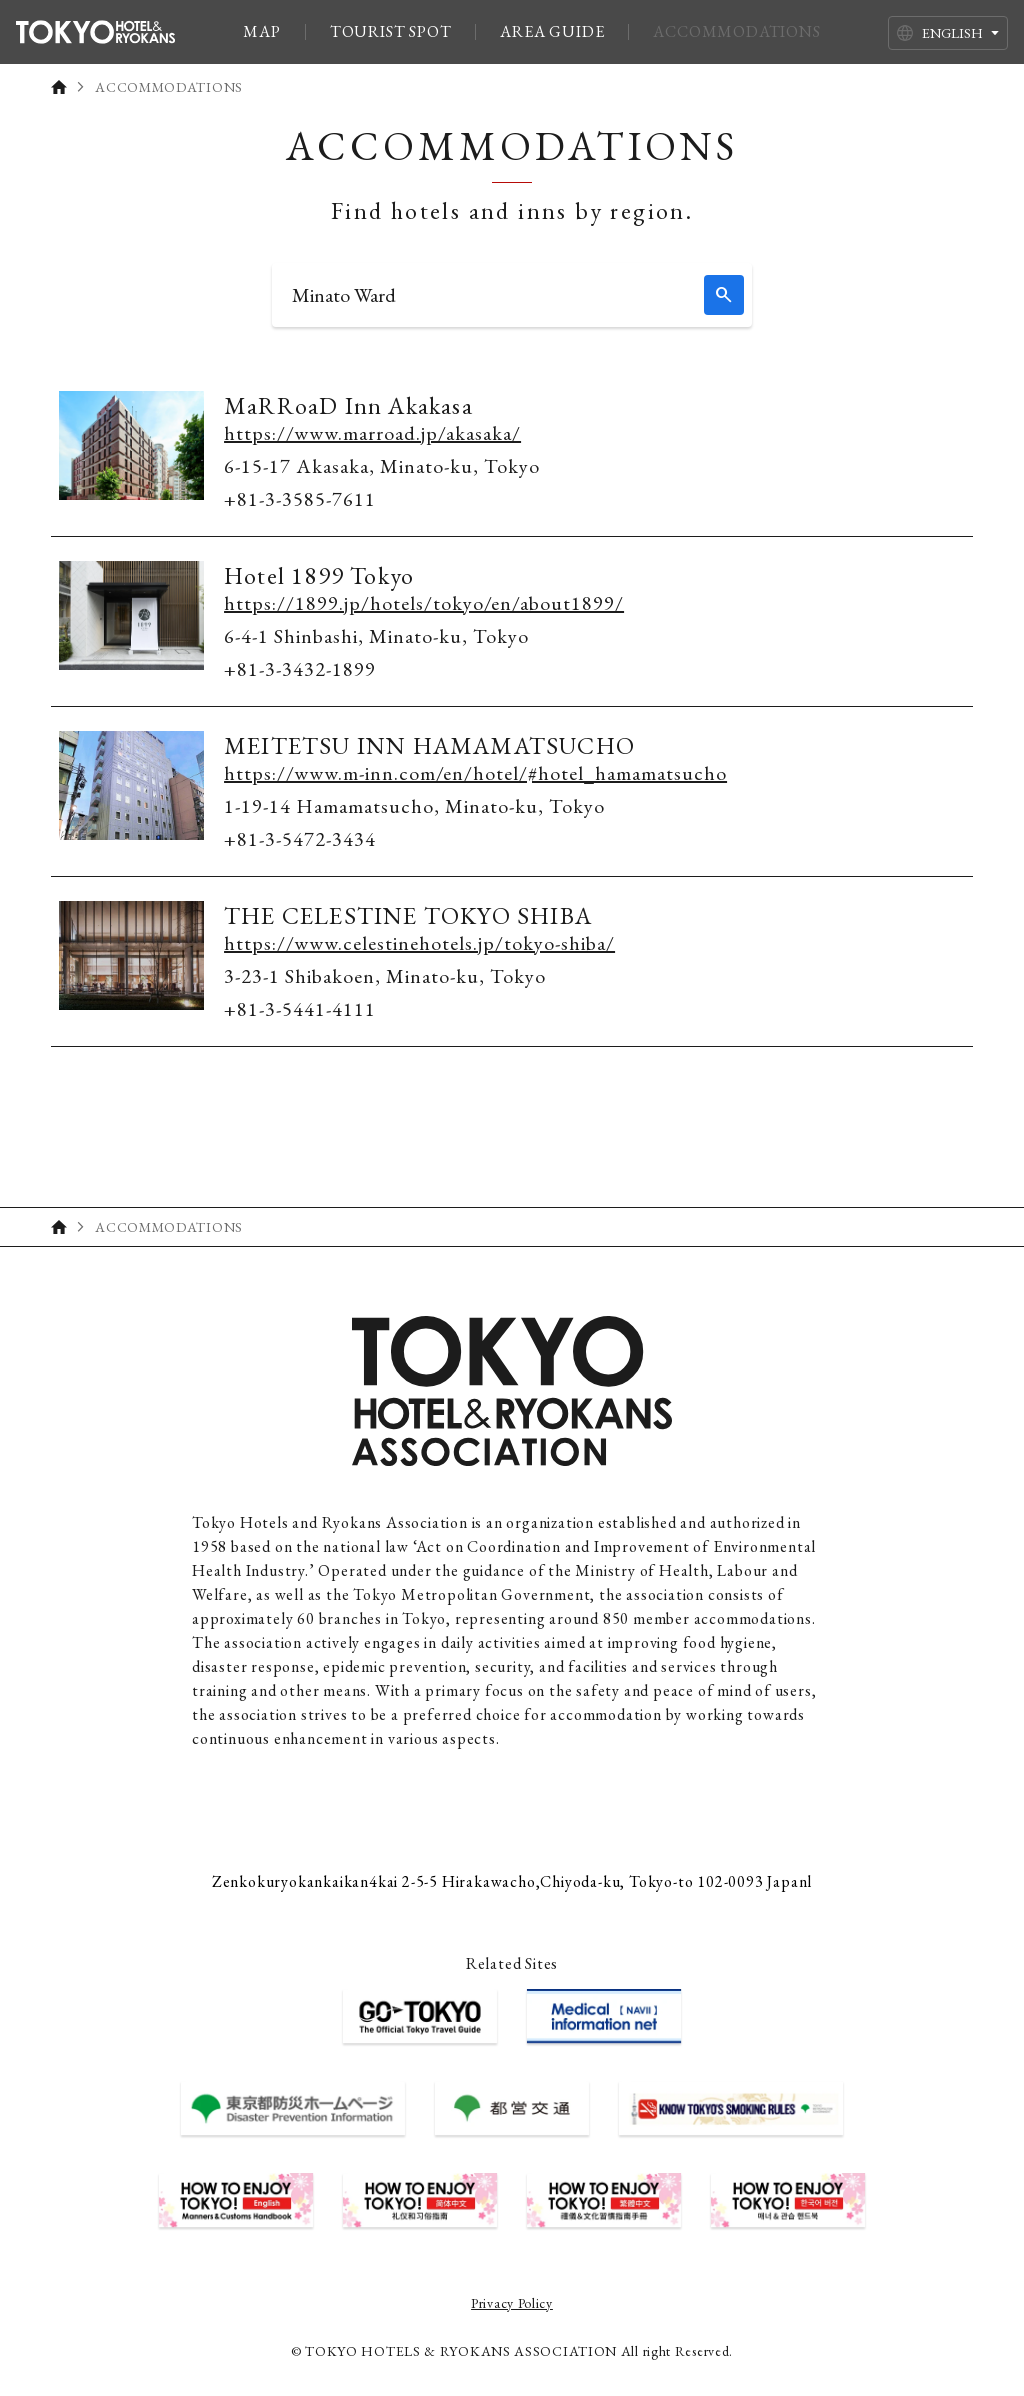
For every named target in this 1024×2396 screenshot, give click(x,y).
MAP (261, 32)
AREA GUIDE (552, 32)
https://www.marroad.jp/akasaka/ (372, 433)
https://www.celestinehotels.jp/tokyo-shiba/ (419, 943)
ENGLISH (952, 33)
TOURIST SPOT (391, 32)
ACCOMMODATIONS (736, 32)
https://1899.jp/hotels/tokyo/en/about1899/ (424, 603)
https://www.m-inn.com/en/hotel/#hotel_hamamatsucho (475, 773)
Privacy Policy (512, 2303)
